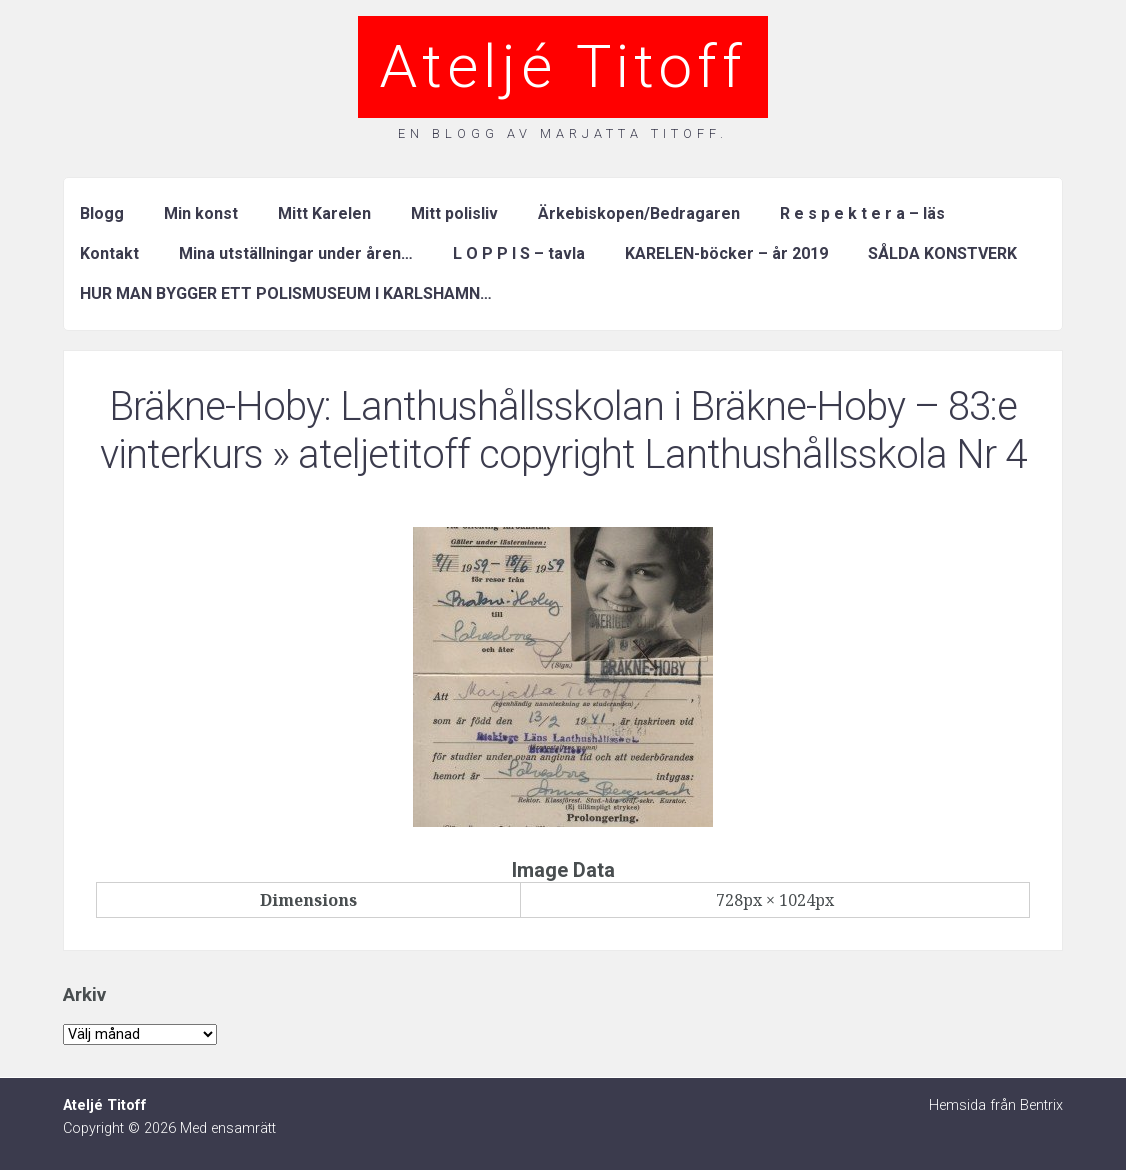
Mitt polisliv (454, 213)
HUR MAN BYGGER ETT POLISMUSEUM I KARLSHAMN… (286, 293)
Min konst (201, 213)
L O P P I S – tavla (519, 253)
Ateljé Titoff (563, 66)
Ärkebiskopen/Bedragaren (639, 213)
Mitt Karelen (324, 213)
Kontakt (109, 253)
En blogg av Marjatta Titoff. (563, 133)
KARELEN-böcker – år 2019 (726, 253)
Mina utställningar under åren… (296, 253)
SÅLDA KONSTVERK (942, 253)
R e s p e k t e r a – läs (862, 213)
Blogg (102, 213)
